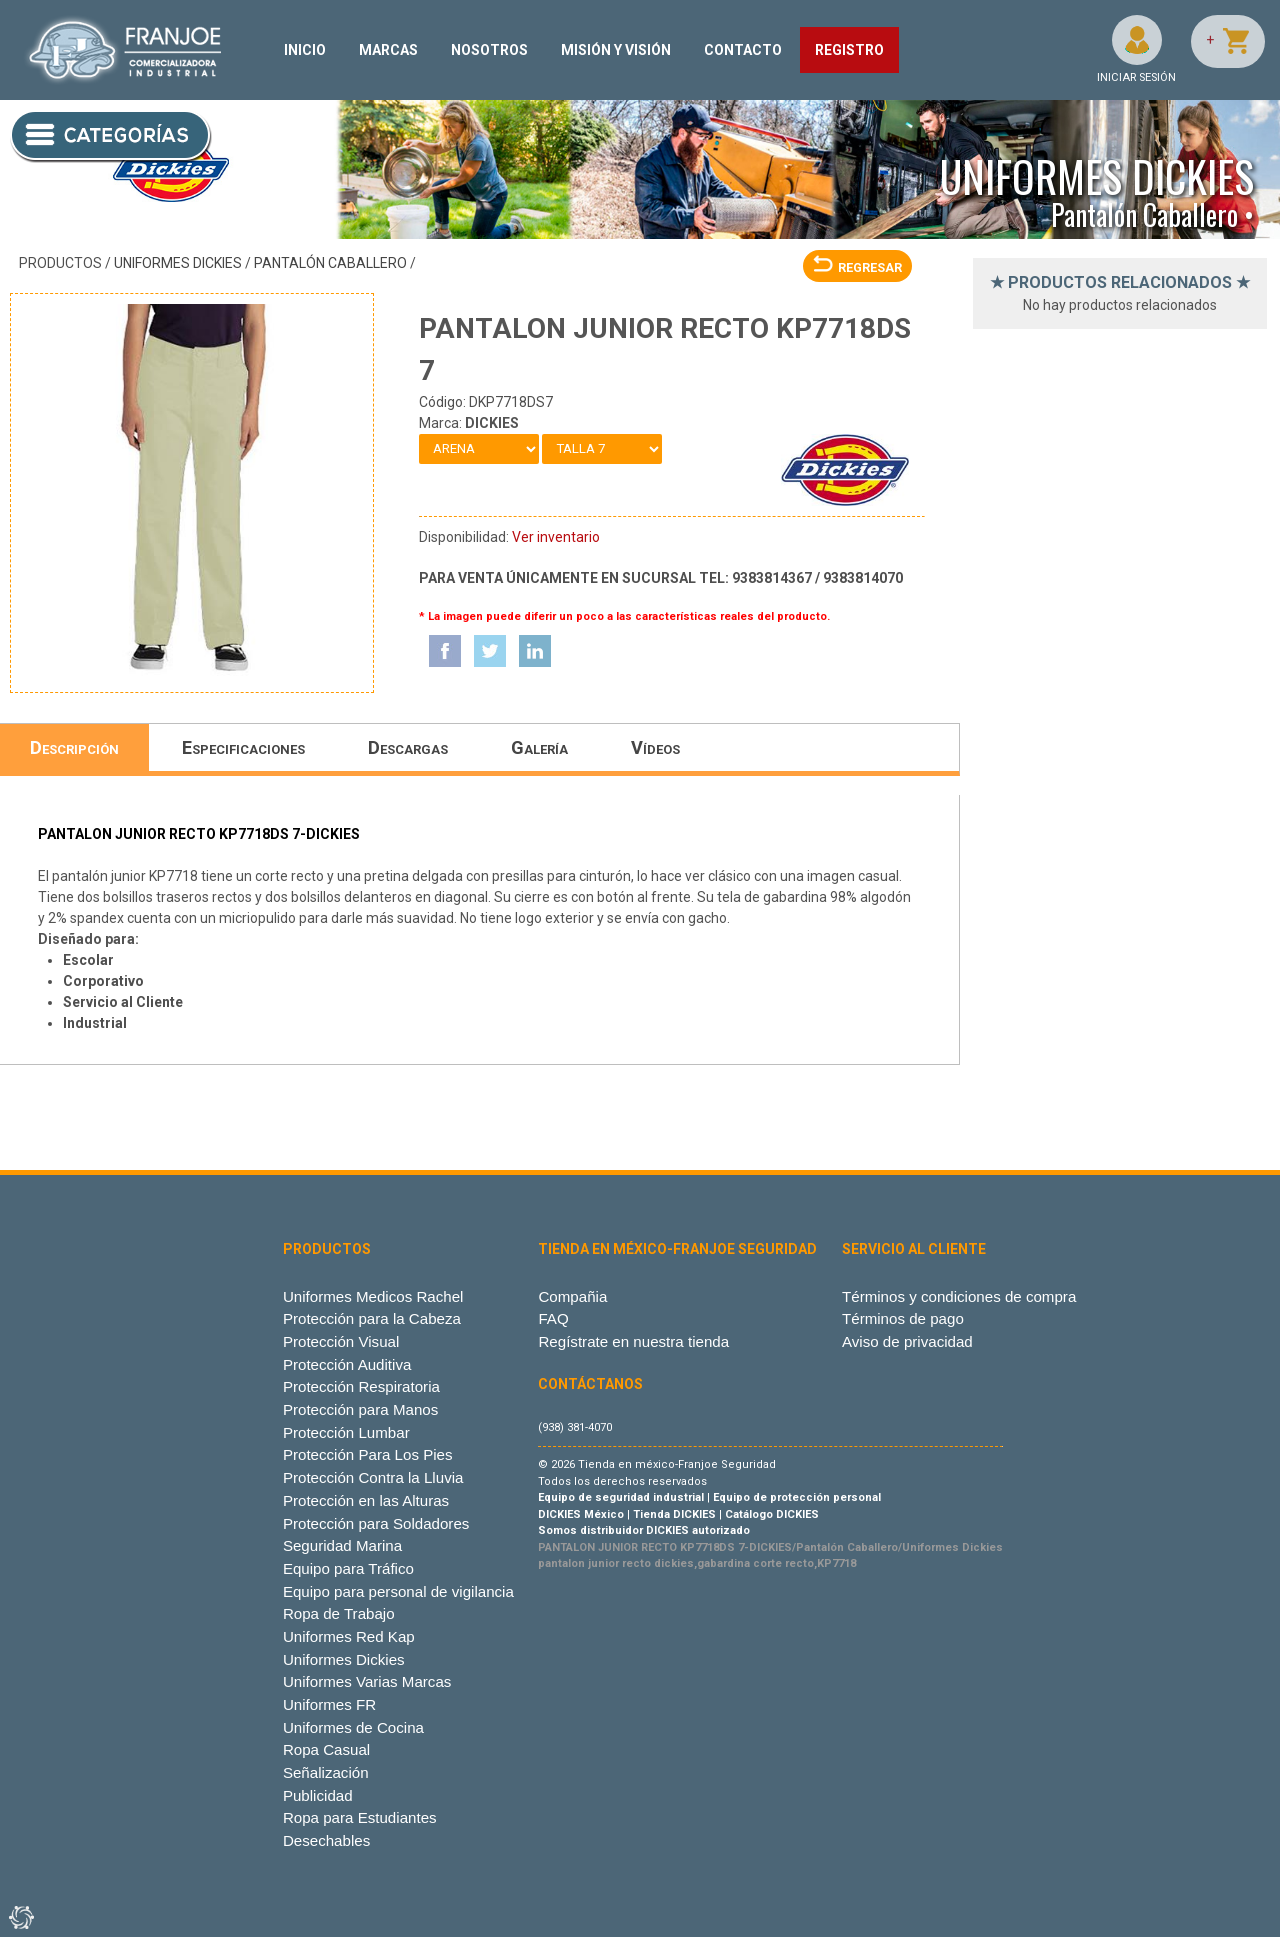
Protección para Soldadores (376, 1523)
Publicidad (318, 1795)
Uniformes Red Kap (349, 1636)
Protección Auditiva (347, 1364)
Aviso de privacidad (907, 1341)
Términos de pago (903, 1318)
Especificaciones (243, 747)
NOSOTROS (489, 50)
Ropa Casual (326, 1749)
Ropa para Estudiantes (360, 1817)
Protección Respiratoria (361, 1386)
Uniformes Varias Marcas (367, 1681)
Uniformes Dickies (178, 263)
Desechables (326, 1840)
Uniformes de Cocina (353, 1727)
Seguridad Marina (342, 1545)
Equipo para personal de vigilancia (398, 1591)
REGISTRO (849, 50)
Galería (539, 747)
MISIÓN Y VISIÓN (616, 50)
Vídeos (655, 747)
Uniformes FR (329, 1704)
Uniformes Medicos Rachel (373, 1296)
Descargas (408, 747)
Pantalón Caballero (330, 263)
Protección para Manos (360, 1409)
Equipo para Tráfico (348, 1568)
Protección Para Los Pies (368, 1454)
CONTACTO (743, 50)
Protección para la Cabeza (372, 1318)
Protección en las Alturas (366, 1500)
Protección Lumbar (346, 1432)
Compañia (572, 1296)
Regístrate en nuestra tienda (633, 1341)
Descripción (74, 747)
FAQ (553, 1318)
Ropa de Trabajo (339, 1613)
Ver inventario (556, 537)
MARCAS (388, 50)
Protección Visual (341, 1341)
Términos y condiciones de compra (959, 1296)
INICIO (305, 50)
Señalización (326, 1772)
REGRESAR (857, 267)
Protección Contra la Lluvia (373, 1477)
